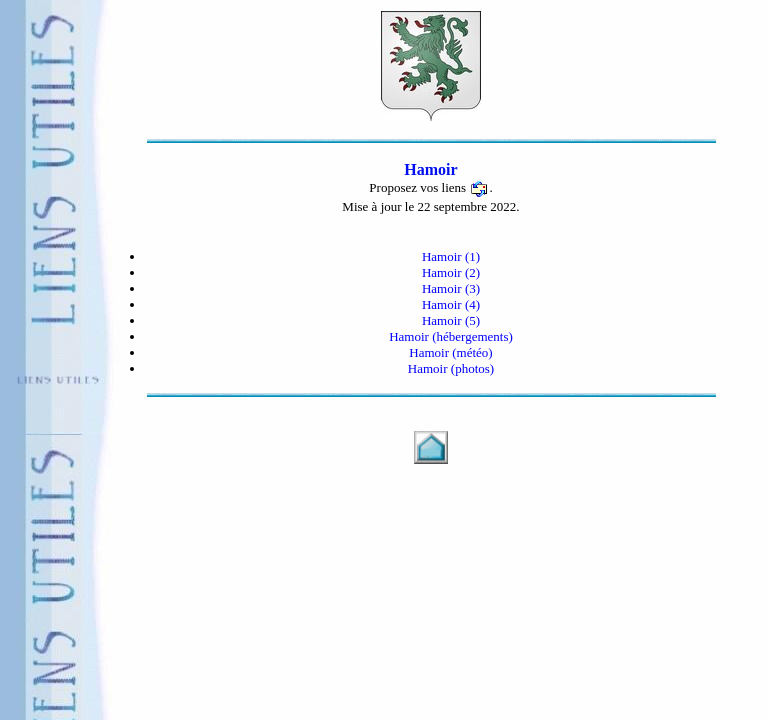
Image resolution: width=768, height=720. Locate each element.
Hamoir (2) (451, 272)
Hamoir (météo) (450, 352)
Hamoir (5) (451, 320)
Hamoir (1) (451, 256)
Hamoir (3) (451, 288)
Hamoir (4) (451, 304)
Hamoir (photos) (451, 368)
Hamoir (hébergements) (451, 336)
